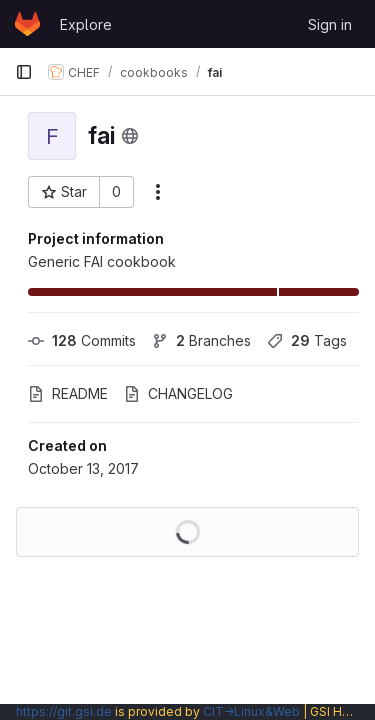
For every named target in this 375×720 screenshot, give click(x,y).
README (68, 393)
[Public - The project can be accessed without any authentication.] (130, 136)
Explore (86, 24)
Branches (201, 340)
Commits (82, 340)
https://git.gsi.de (64, 711)
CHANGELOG (178, 393)
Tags (307, 340)
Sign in (330, 24)
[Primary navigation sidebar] (24, 72)
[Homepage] (27, 24)
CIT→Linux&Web (251, 711)
